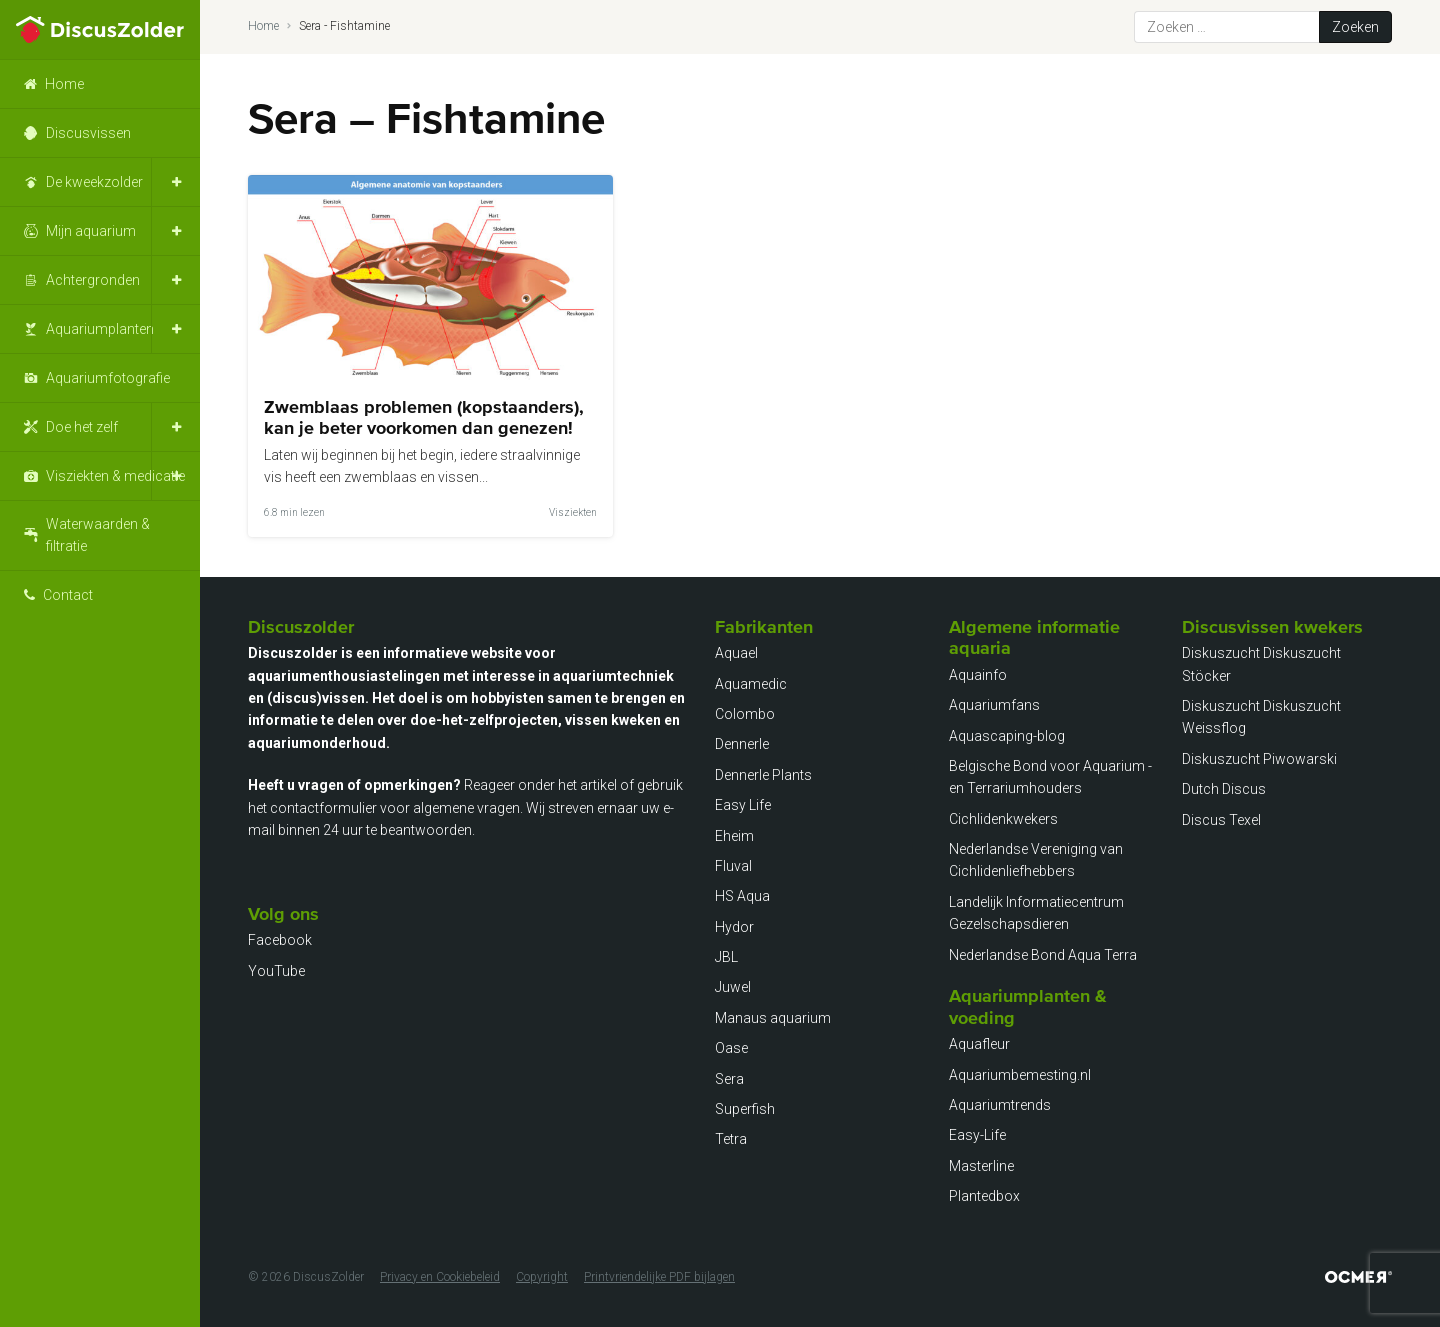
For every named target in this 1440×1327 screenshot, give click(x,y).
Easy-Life (977, 1135)
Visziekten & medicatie (115, 476)
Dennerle (742, 744)
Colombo (745, 714)
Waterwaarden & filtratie (98, 535)
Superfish (745, 1109)
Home (64, 84)
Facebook (280, 940)
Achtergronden (93, 280)
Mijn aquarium (91, 231)
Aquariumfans (994, 705)
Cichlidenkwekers (1003, 819)
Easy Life (743, 805)
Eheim (734, 836)
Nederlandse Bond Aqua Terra (1043, 955)
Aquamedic (751, 684)
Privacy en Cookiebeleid (440, 1277)
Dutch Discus (1224, 789)
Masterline (981, 1166)
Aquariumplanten (100, 329)
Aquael (736, 653)
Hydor (734, 927)
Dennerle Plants (763, 775)
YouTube (276, 971)
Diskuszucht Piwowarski (1259, 759)
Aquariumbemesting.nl (1020, 1075)
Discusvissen (88, 133)
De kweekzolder (94, 182)
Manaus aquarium (773, 1018)
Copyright (542, 1277)
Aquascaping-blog (1007, 736)
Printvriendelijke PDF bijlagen (659, 1277)
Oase (731, 1048)
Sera (729, 1079)
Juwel (733, 987)
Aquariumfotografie (108, 378)
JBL (726, 957)
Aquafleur (979, 1044)
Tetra (731, 1139)
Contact (68, 595)
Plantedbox (984, 1196)
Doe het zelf (82, 427)
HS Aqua (742, 896)
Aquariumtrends (1000, 1105)
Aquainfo (978, 675)
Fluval (733, 866)
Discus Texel (1221, 820)
